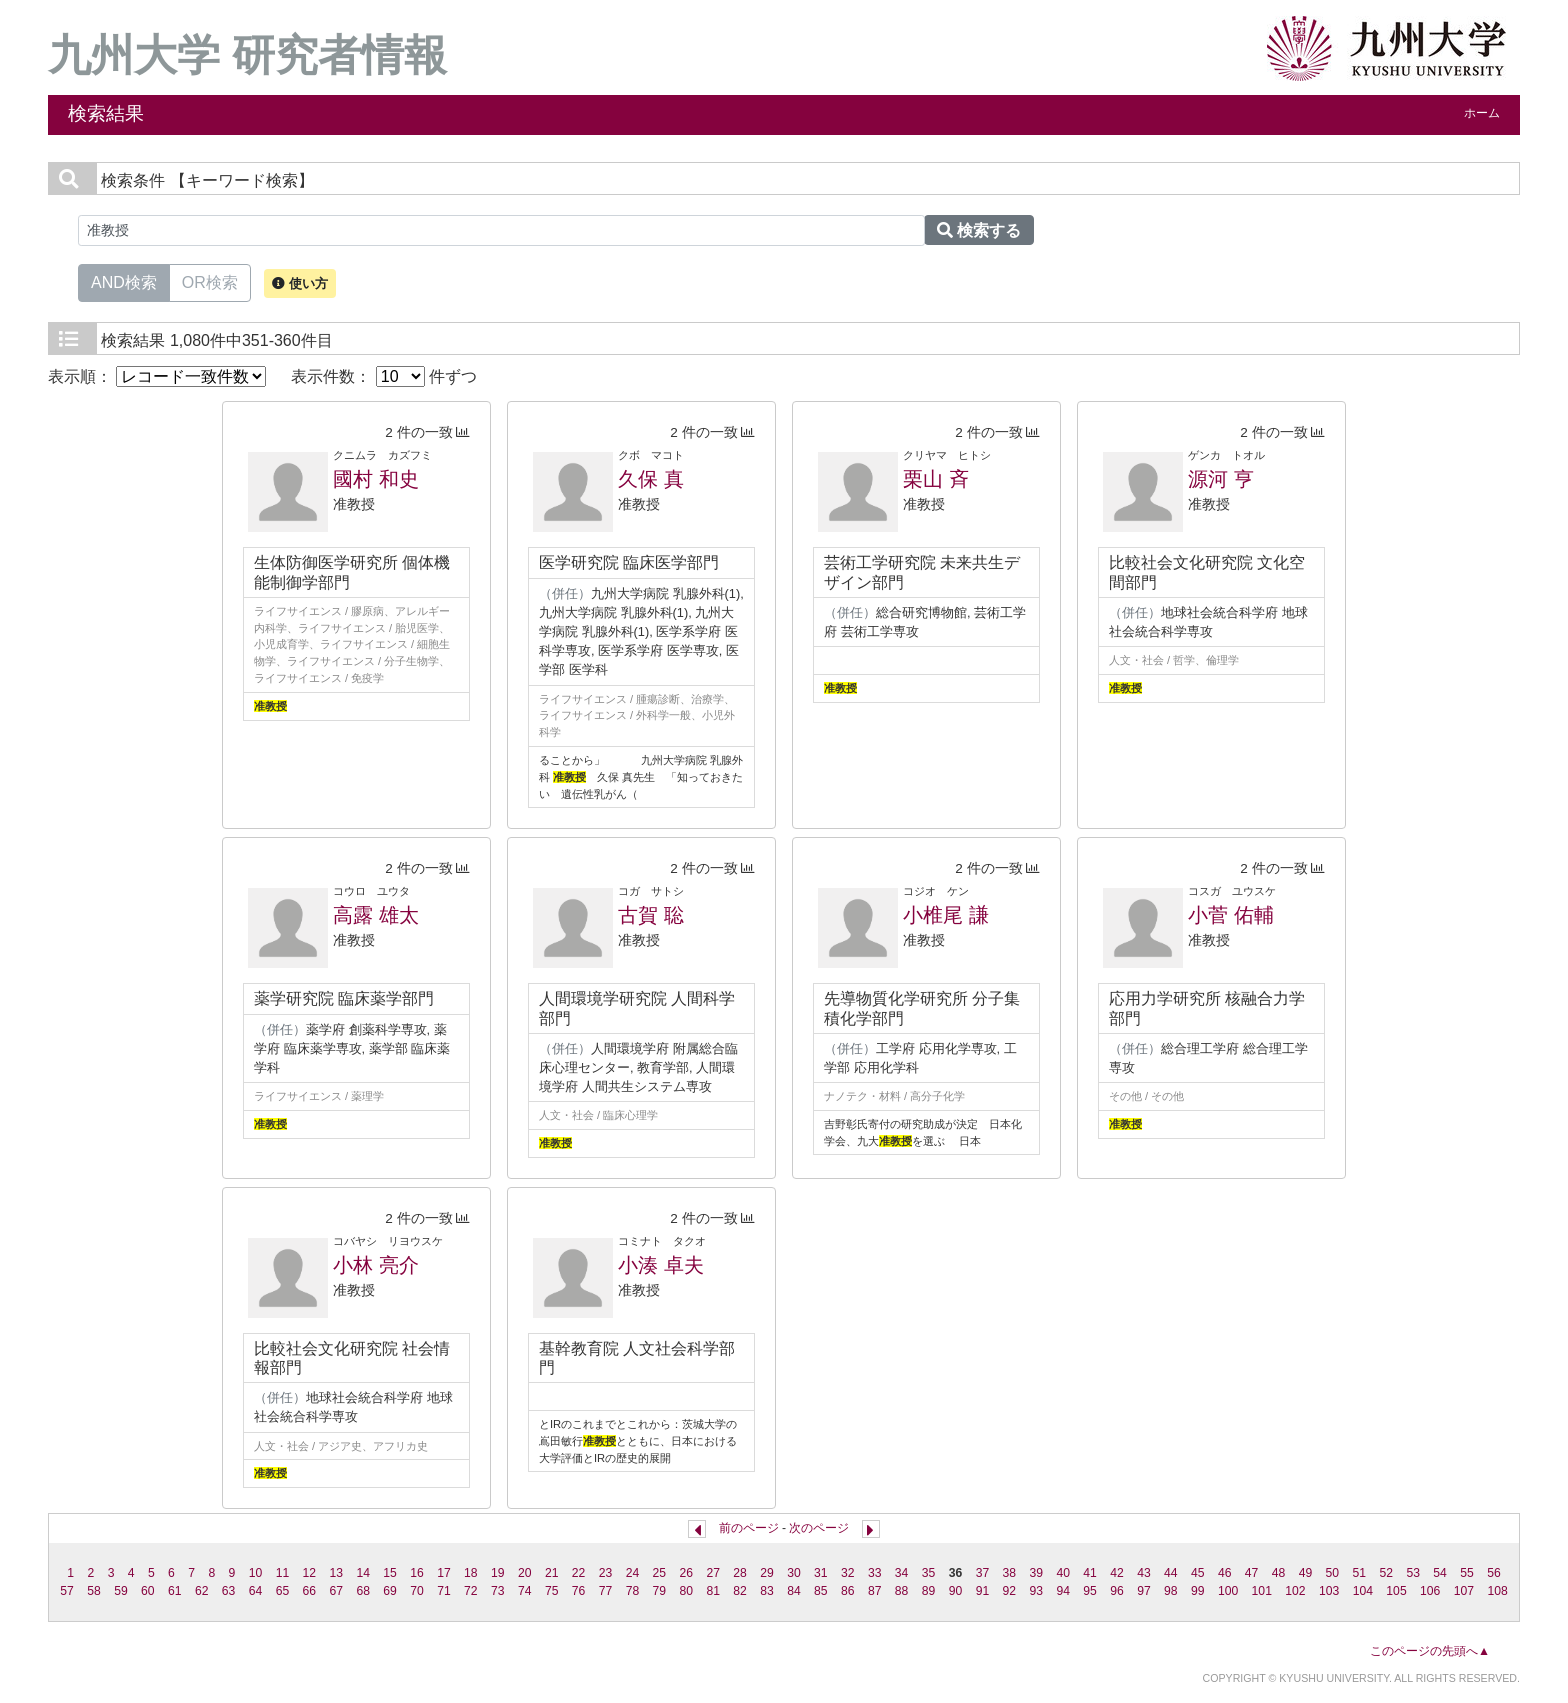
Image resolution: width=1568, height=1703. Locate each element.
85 (821, 1591)
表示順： (157, 376)
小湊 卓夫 (661, 1265)
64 (256, 1591)
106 (1430, 1591)
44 (1171, 1573)
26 (686, 1573)
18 (471, 1573)
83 (767, 1591)
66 (310, 1591)
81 (713, 1591)
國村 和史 (376, 479)
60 (148, 1591)
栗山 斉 (936, 479)
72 (471, 1591)
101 (1262, 1591)
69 (390, 1591)
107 (1464, 1591)
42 (1117, 1573)
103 (1329, 1591)
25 (660, 1573)
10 (256, 1573)
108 (1497, 1591)
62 (202, 1591)
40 (1063, 1573)
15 (390, 1573)
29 (767, 1573)
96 (1117, 1591)
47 (1252, 1573)
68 (363, 1591)
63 (229, 1591)
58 (94, 1591)
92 (1010, 1591)
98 (1171, 1591)
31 (821, 1573)
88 (902, 1591)
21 (552, 1573)
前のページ (749, 1528)
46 (1225, 1573)
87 (875, 1591)
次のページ (819, 1528)
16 (417, 1573)
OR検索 (210, 281)
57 (67, 1591)
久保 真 (651, 479)
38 (1010, 1573)
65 (283, 1591)
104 (1363, 1591)
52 (1386, 1573)
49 (1306, 1573)
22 (579, 1573)
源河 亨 (1221, 479)
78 (633, 1591)
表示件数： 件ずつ (384, 376)
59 (121, 1591)
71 (444, 1591)
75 (552, 1591)
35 (929, 1573)
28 (740, 1573)
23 (606, 1573)
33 (875, 1573)
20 (525, 1573)
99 (1198, 1591)
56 (1494, 1573)
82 (740, 1591)
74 (525, 1591)
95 (1090, 1591)
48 (1279, 1573)
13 (337, 1573)
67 (337, 1591)
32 (848, 1573)
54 (1440, 1573)
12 (310, 1573)
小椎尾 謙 (946, 915)
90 (956, 1591)
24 (633, 1573)
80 (686, 1591)
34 (902, 1573)
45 (1198, 1573)
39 (1036, 1573)
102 (1295, 1591)
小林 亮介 (376, 1265)
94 (1063, 1591)
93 (1036, 1591)
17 (444, 1573)
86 (848, 1591)
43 (1144, 1573)
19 (498, 1573)
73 (498, 1591)
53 (1413, 1573)
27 (713, 1573)
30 (794, 1573)
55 (1467, 1573)
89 (929, 1591)
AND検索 (124, 281)
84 (794, 1591)
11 (283, 1573)
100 (1228, 1591)
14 (363, 1573)
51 (1360, 1573)
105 (1396, 1591)
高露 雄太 (376, 915)
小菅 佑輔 (1231, 915)
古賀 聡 (651, 915)
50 (1333, 1573)
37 (983, 1573)
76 (579, 1591)
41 (1090, 1573)
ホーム (1482, 113)
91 (983, 1591)
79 (660, 1591)
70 (417, 1591)
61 (175, 1591)
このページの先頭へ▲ (1430, 1651)
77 (606, 1591)
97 (1144, 1591)
